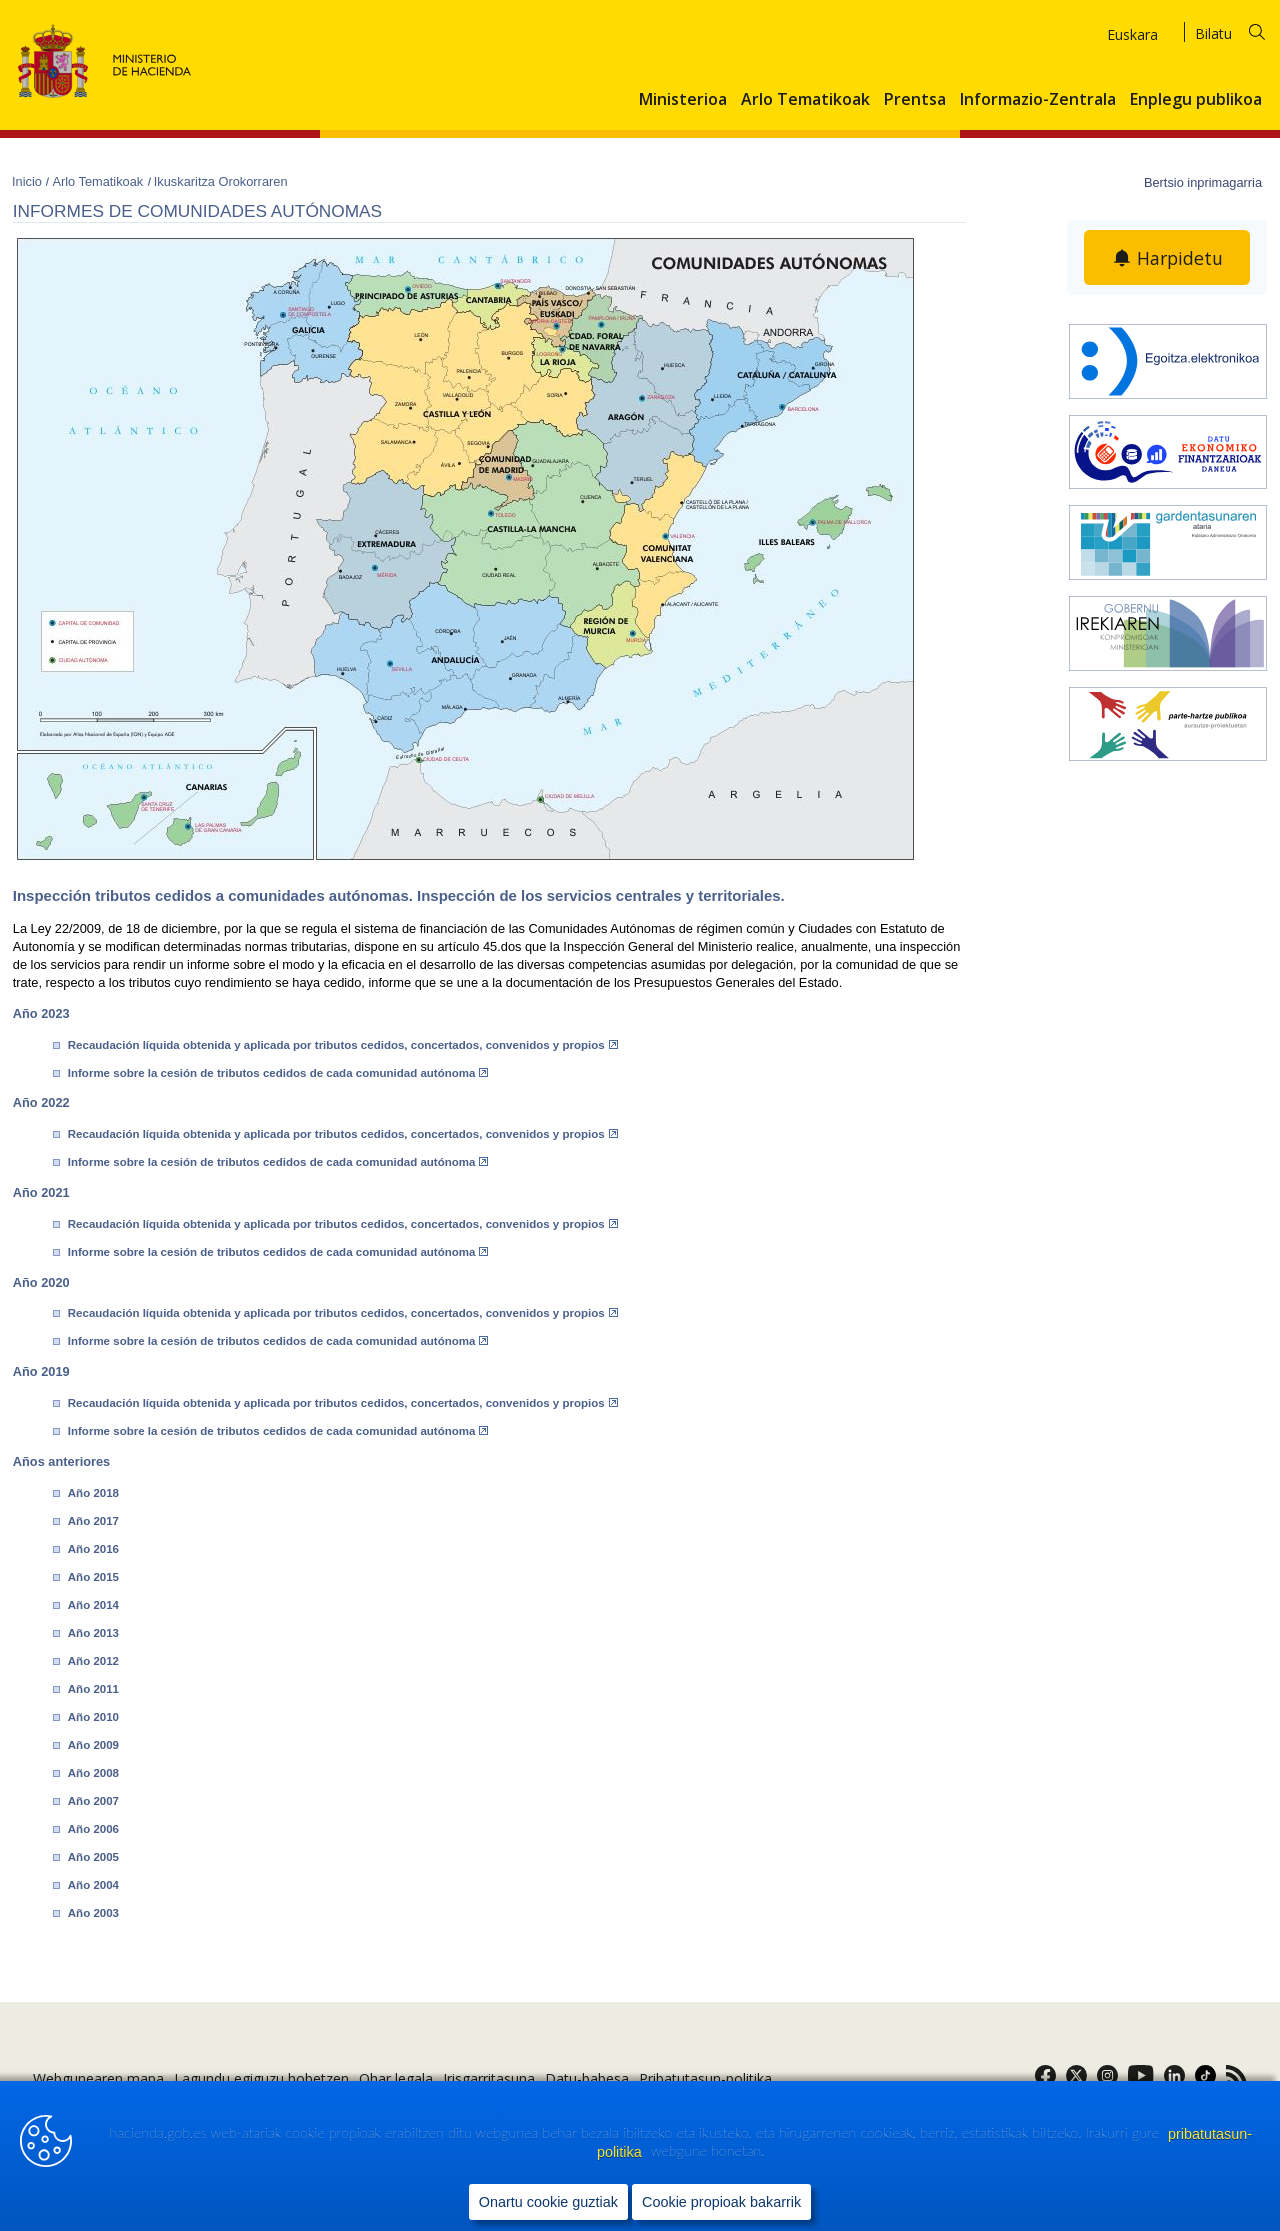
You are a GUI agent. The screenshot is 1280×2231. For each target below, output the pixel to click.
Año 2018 (93, 1493)
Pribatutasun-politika (705, 2078)
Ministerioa (683, 100)
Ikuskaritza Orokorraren (221, 181)
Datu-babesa (587, 2078)
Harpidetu (1179, 258)
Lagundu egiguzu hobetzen (261, 2078)
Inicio (28, 181)
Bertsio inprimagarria (1203, 182)
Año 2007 (93, 1801)
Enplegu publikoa (1196, 100)
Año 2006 (93, 1829)
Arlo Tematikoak (805, 100)
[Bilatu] (1242, 30)
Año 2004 (93, 1885)
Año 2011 (93, 1689)
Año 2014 (93, 1605)
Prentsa (915, 100)
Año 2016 (93, 1549)
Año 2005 (93, 1857)
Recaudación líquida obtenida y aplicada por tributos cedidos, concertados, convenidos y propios (343, 1045)
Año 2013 (93, 1633)
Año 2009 (93, 1745)
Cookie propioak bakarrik (721, 2202)
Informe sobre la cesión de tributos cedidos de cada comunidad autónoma (278, 1073)
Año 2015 (93, 1577)
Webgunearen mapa (98, 2078)
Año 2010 (93, 1717)
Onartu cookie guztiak (548, 2202)
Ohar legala (396, 2078)
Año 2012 (93, 1661)
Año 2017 (93, 1521)
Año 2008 (93, 1773)
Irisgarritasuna (489, 2078)
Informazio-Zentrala (1038, 100)
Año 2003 (93, 1913)
